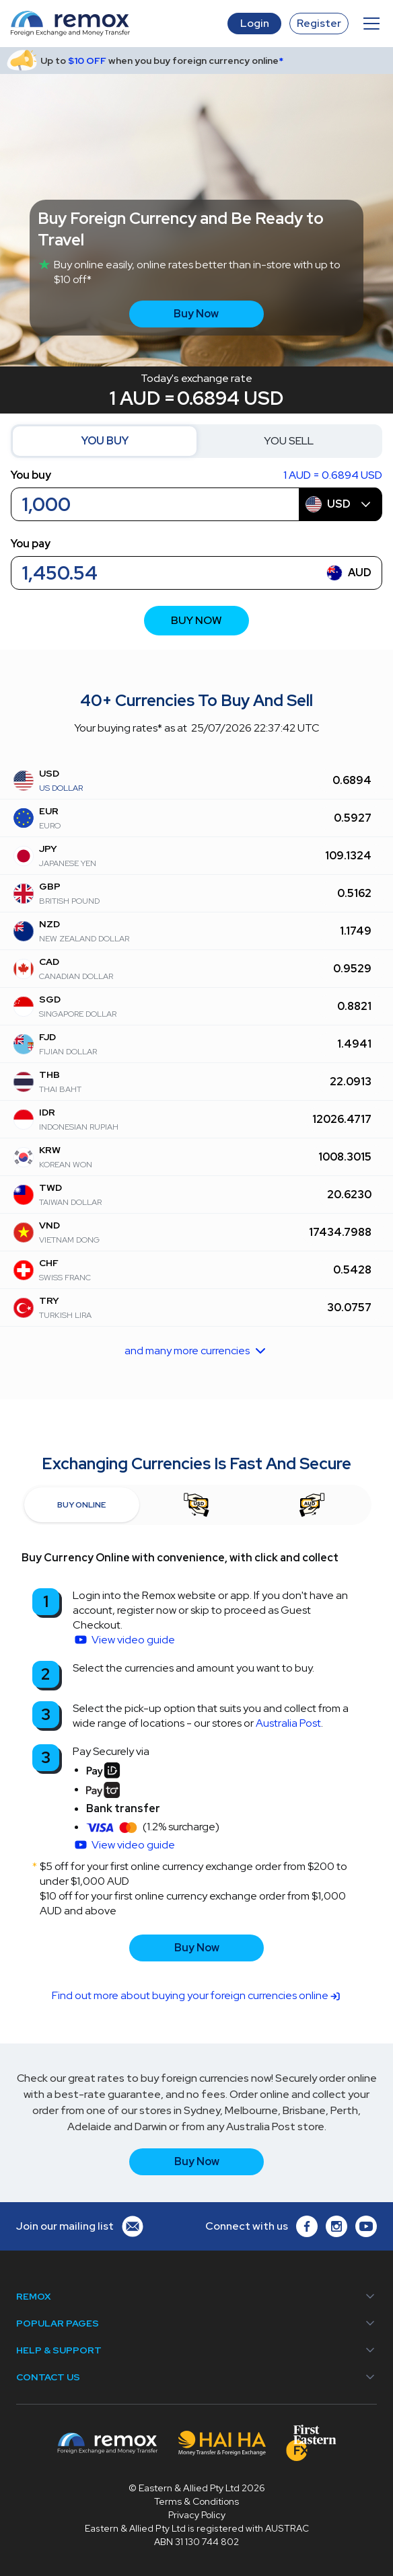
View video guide (133, 1640)
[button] (368, 23)
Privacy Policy (196, 2515)
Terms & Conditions (196, 2501)
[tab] (81, 1504)
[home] (119, 24)
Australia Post (288, 1723)
